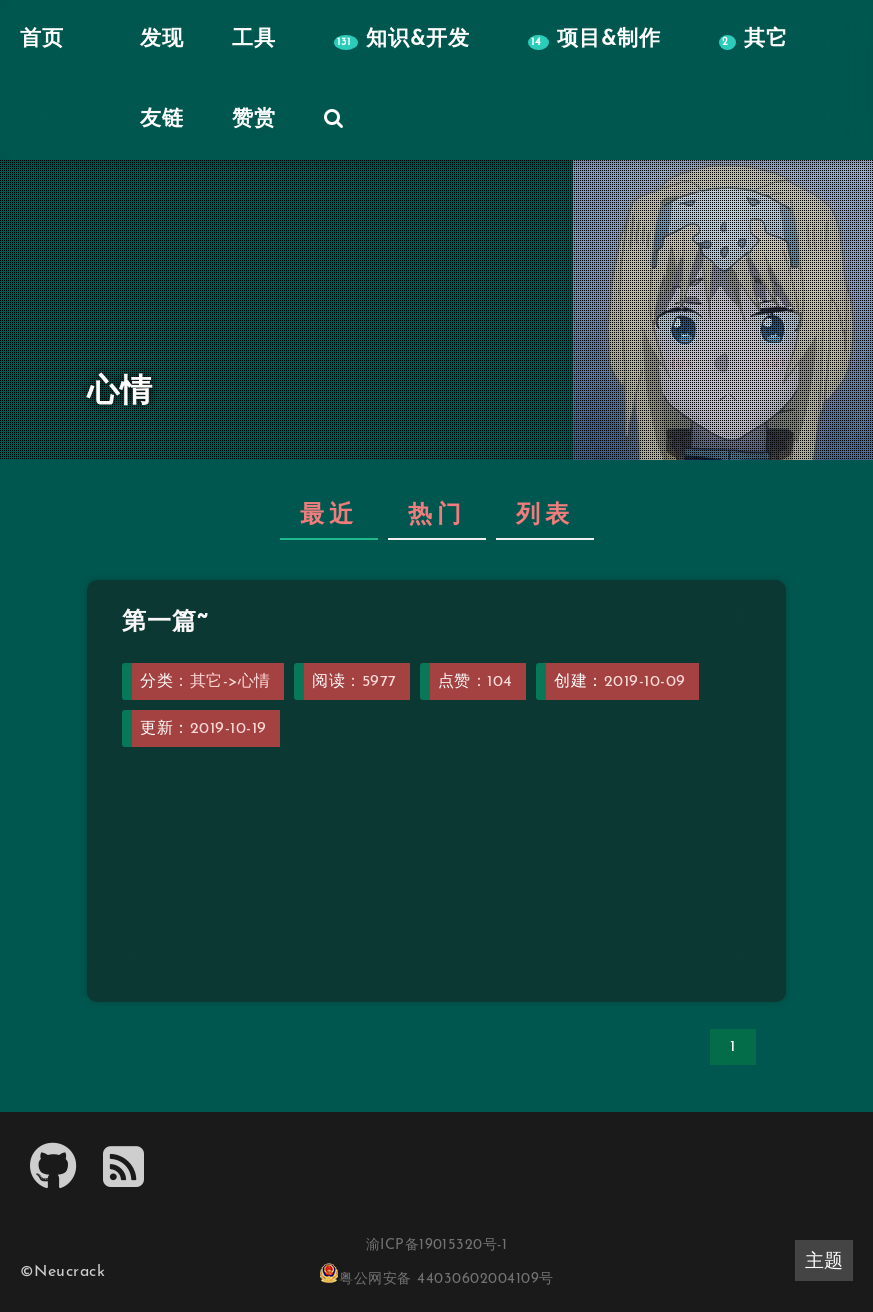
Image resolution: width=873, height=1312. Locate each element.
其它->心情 (230, 682)
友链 (162, 119)
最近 (329, 516)
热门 (437, 516)
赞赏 (254, 119)
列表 (545, 516)
